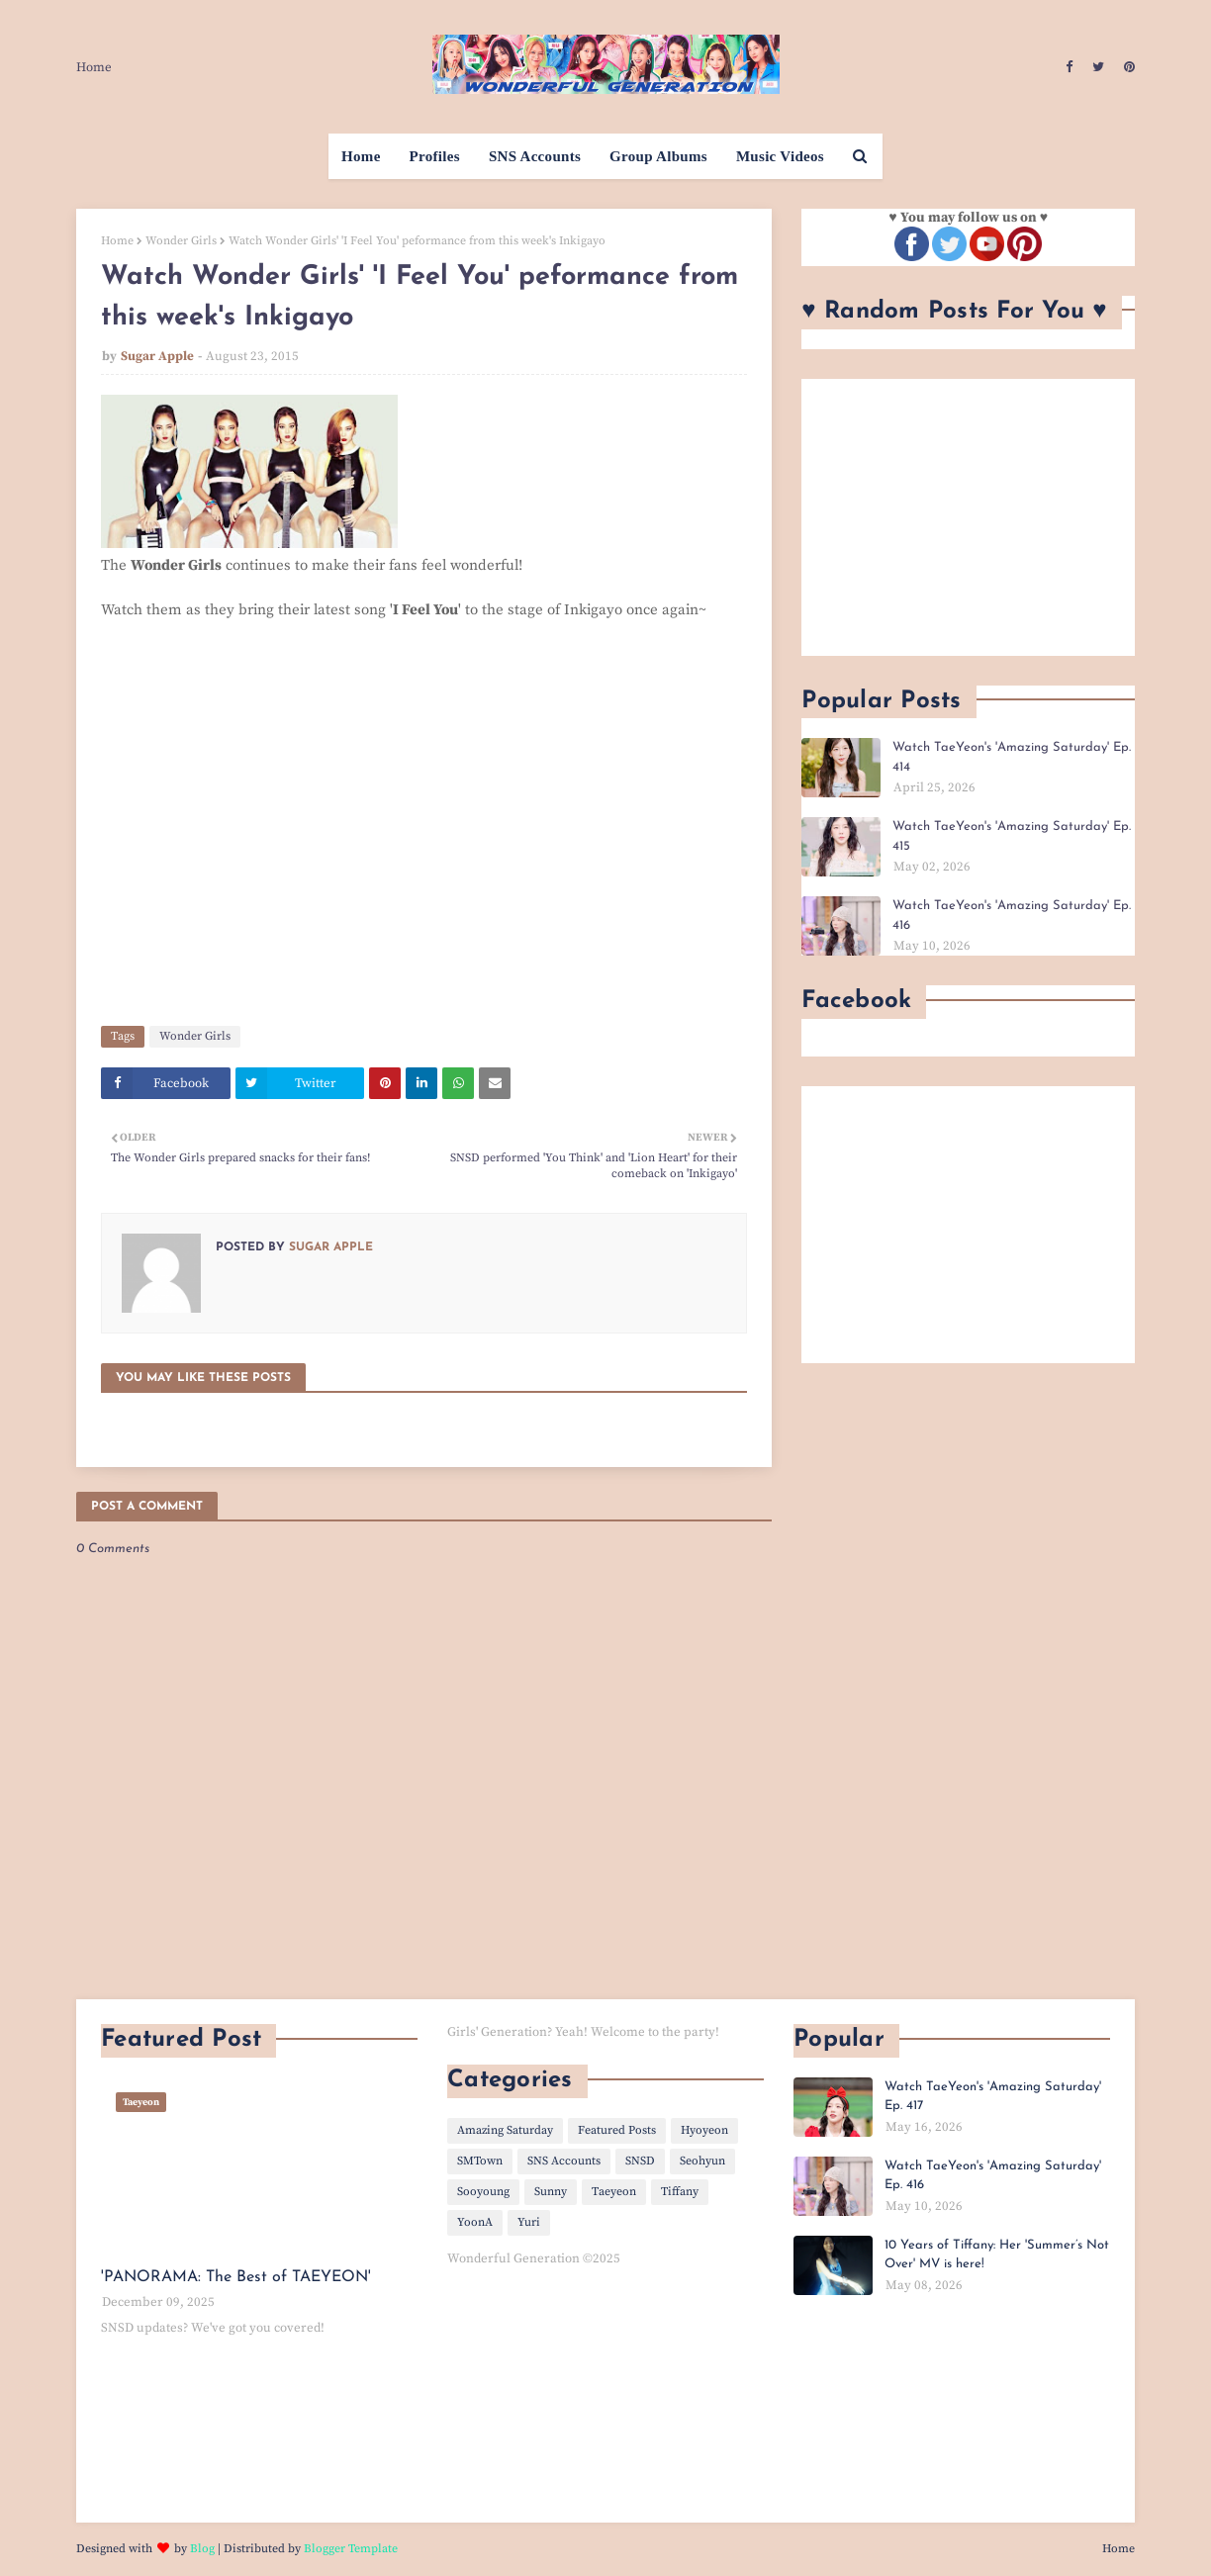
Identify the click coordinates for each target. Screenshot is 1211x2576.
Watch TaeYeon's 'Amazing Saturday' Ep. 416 (1011, 915)
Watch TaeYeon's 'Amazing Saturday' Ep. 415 (1011, 836)
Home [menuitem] (361, 156)
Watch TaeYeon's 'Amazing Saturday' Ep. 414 (1011, 757)
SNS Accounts (564, 2161)
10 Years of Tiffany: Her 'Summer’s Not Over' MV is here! (997, 2255)
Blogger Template (351, 2548)
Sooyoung (483, 2191)
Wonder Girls (181, 240)
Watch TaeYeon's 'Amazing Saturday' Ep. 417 (993, 2096)
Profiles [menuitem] (435, 156)
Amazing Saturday (505, 2130)
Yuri (528, 2222)
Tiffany (680, 2191)
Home (94, 67)
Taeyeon (614, 2191)
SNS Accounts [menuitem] (535, 156)
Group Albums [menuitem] (658, 156)
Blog (202, 2548)
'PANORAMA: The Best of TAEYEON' (236, 2277)
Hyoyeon (704, 2130)
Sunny (550, 2191)
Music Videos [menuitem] (780, 156)
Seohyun (702, 2161)
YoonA (475, 2222)
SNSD (640, 2161)
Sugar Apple (157, 356)
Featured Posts (617, 2130)
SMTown (480, 2161)
